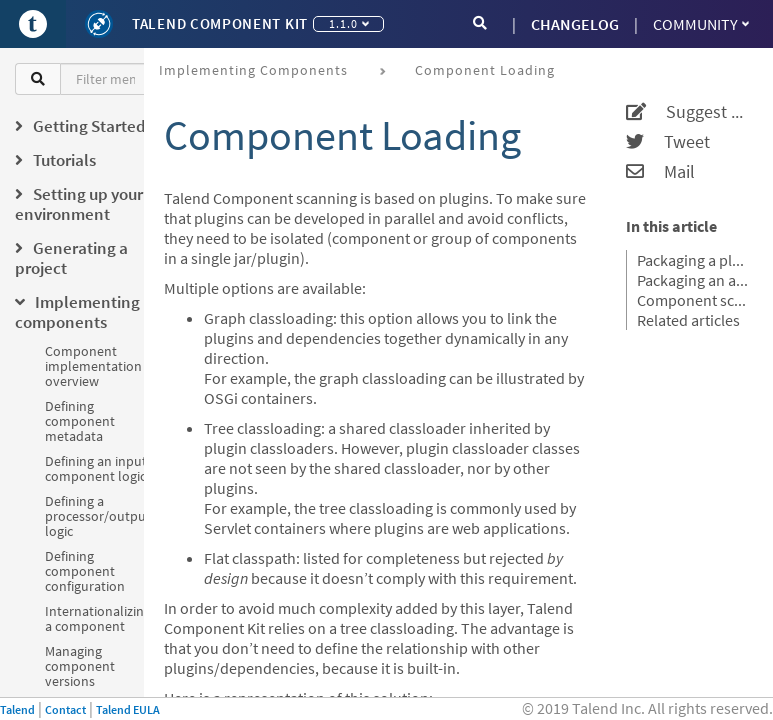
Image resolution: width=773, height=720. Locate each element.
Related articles (688, 320)
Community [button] (701, 24)
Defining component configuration (85, 571)
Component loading (485, 70)
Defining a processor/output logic (98, 516)
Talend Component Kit (220, 23)
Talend (17, 709)
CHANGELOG (575, 24)
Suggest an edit (687, 112)
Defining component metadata (80, 421)
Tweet (668, 142)
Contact (65, 709)
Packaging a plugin (692, 260)
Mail (660, 172)
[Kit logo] (99, 24)
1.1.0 (349, 23)
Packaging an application (692, 280)
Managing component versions (80, 666)
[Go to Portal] (33, 24)
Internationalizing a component (98, 618)
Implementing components (253, 70)
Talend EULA (128, 709)
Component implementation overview (93, 366)
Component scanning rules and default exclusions (692, 300)
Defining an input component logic (96, 468)
